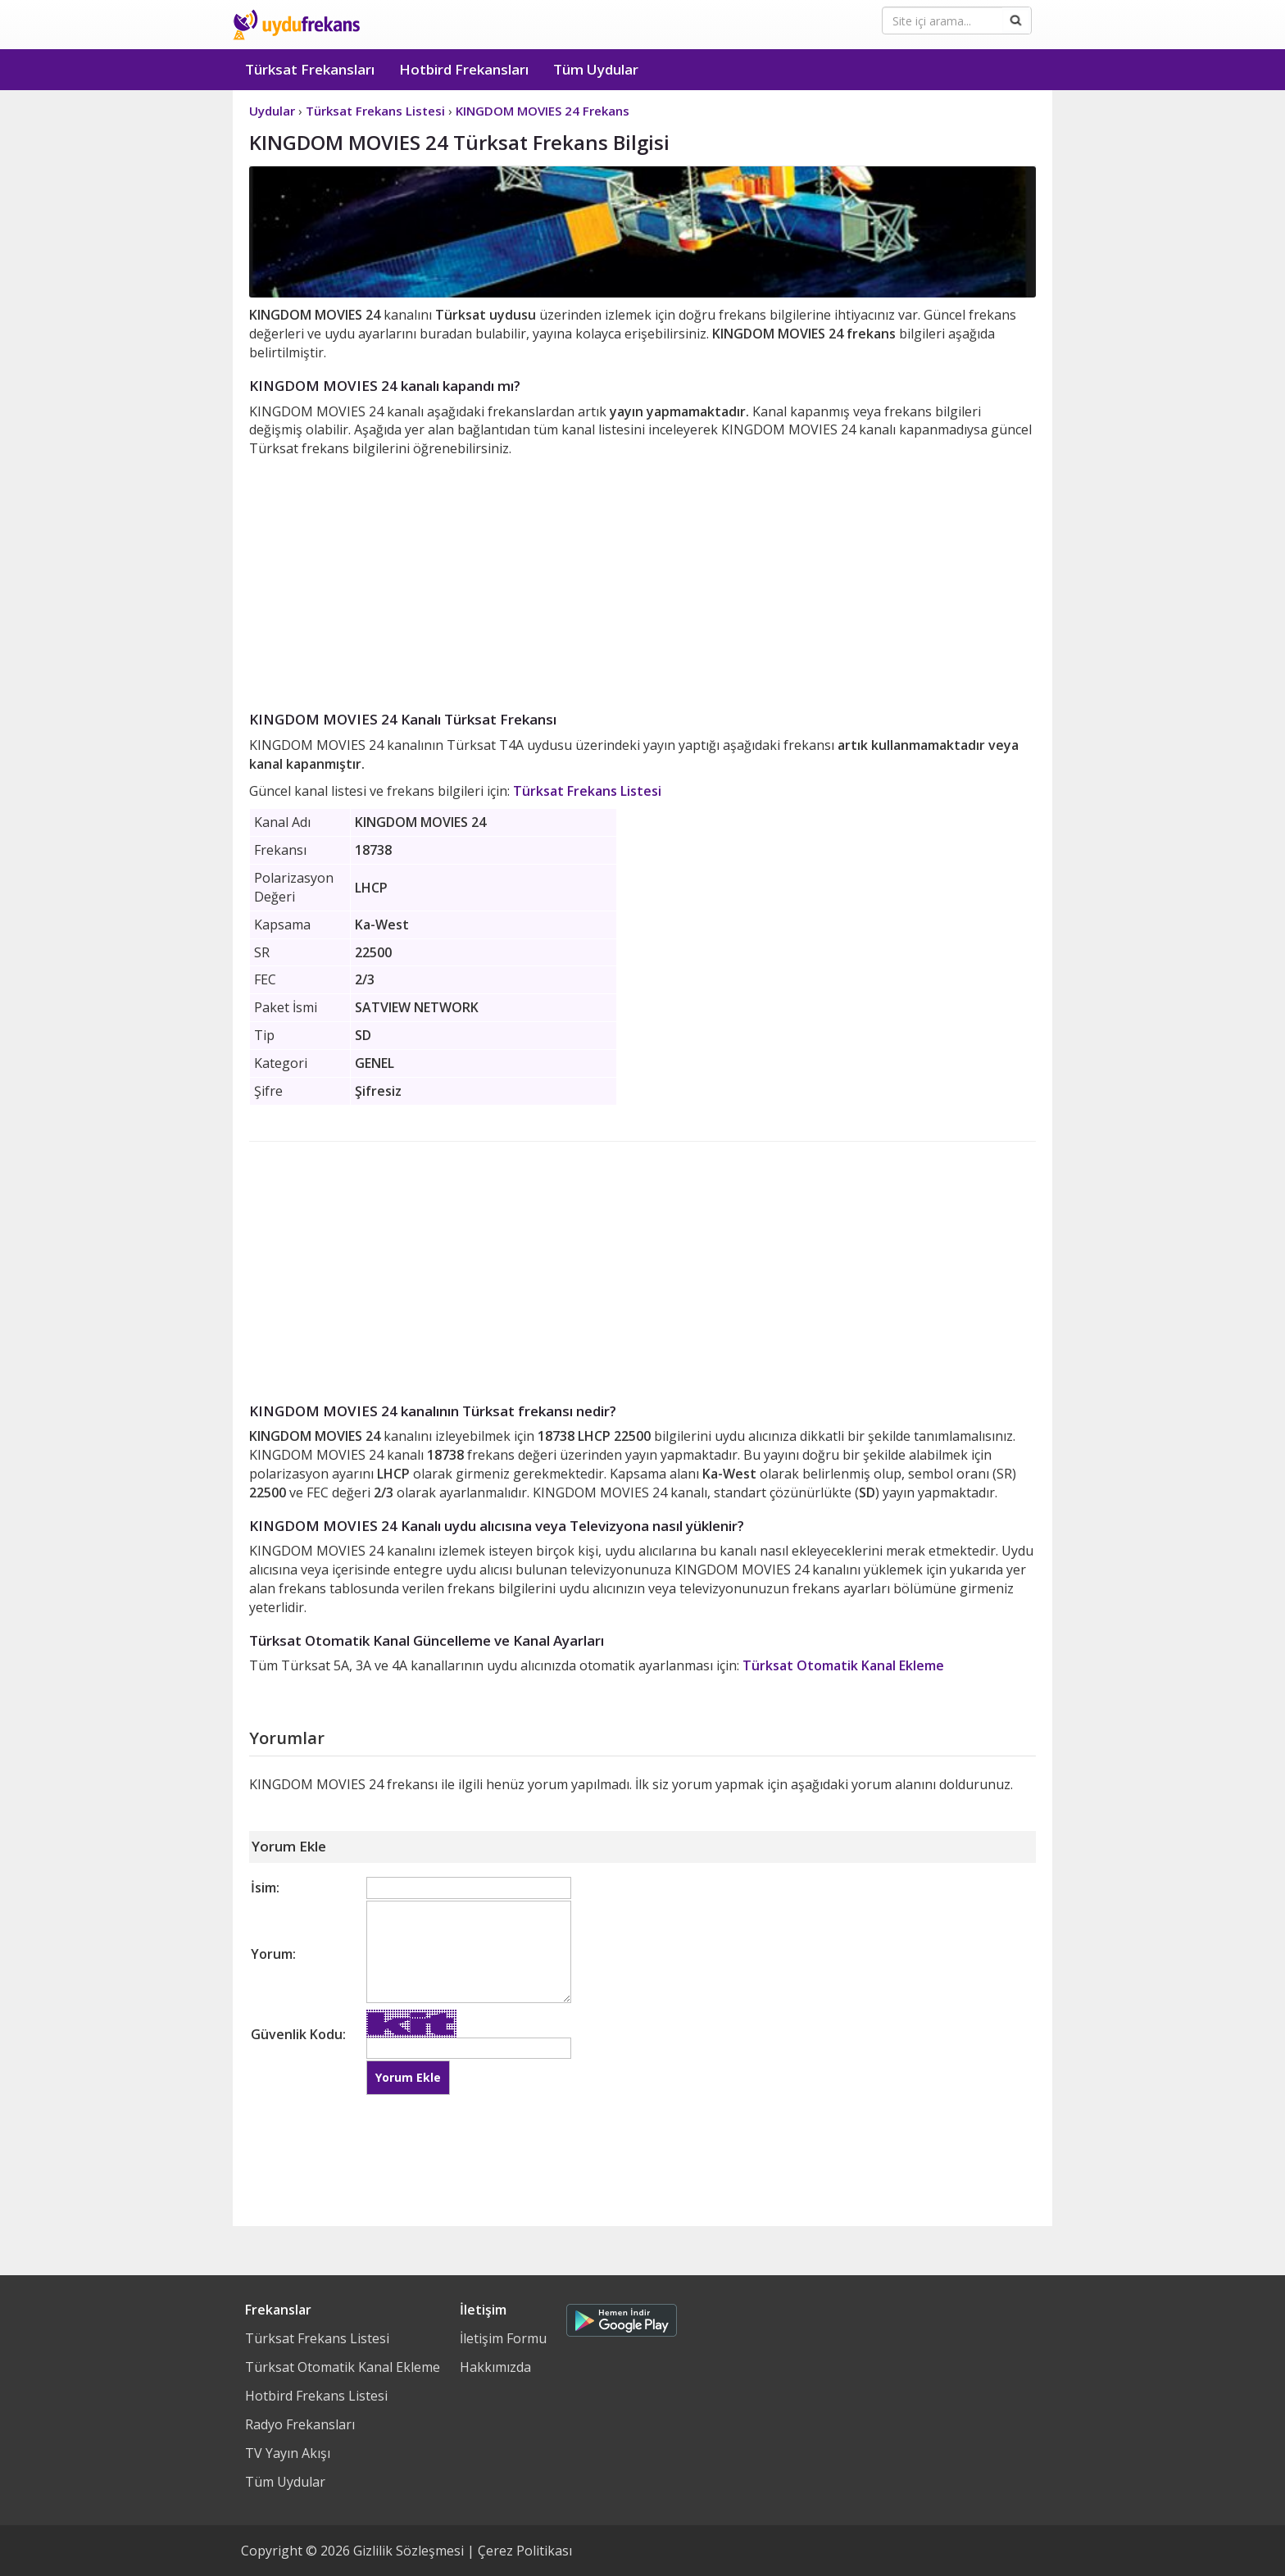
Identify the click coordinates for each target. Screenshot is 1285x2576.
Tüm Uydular (595, 69)
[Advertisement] (642, 581)
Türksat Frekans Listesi (587, 791)
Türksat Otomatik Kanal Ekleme (843, 1665)
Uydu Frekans (296, 24)
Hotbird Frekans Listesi (316, 2396)
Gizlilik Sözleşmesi (408, 2551)
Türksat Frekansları (310, 69)
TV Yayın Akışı (287, 2453)
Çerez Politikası (525, 2551)
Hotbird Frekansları (464, 69)
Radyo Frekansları (300, 2424)
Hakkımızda (495, 2367)
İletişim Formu (503, 2338)
